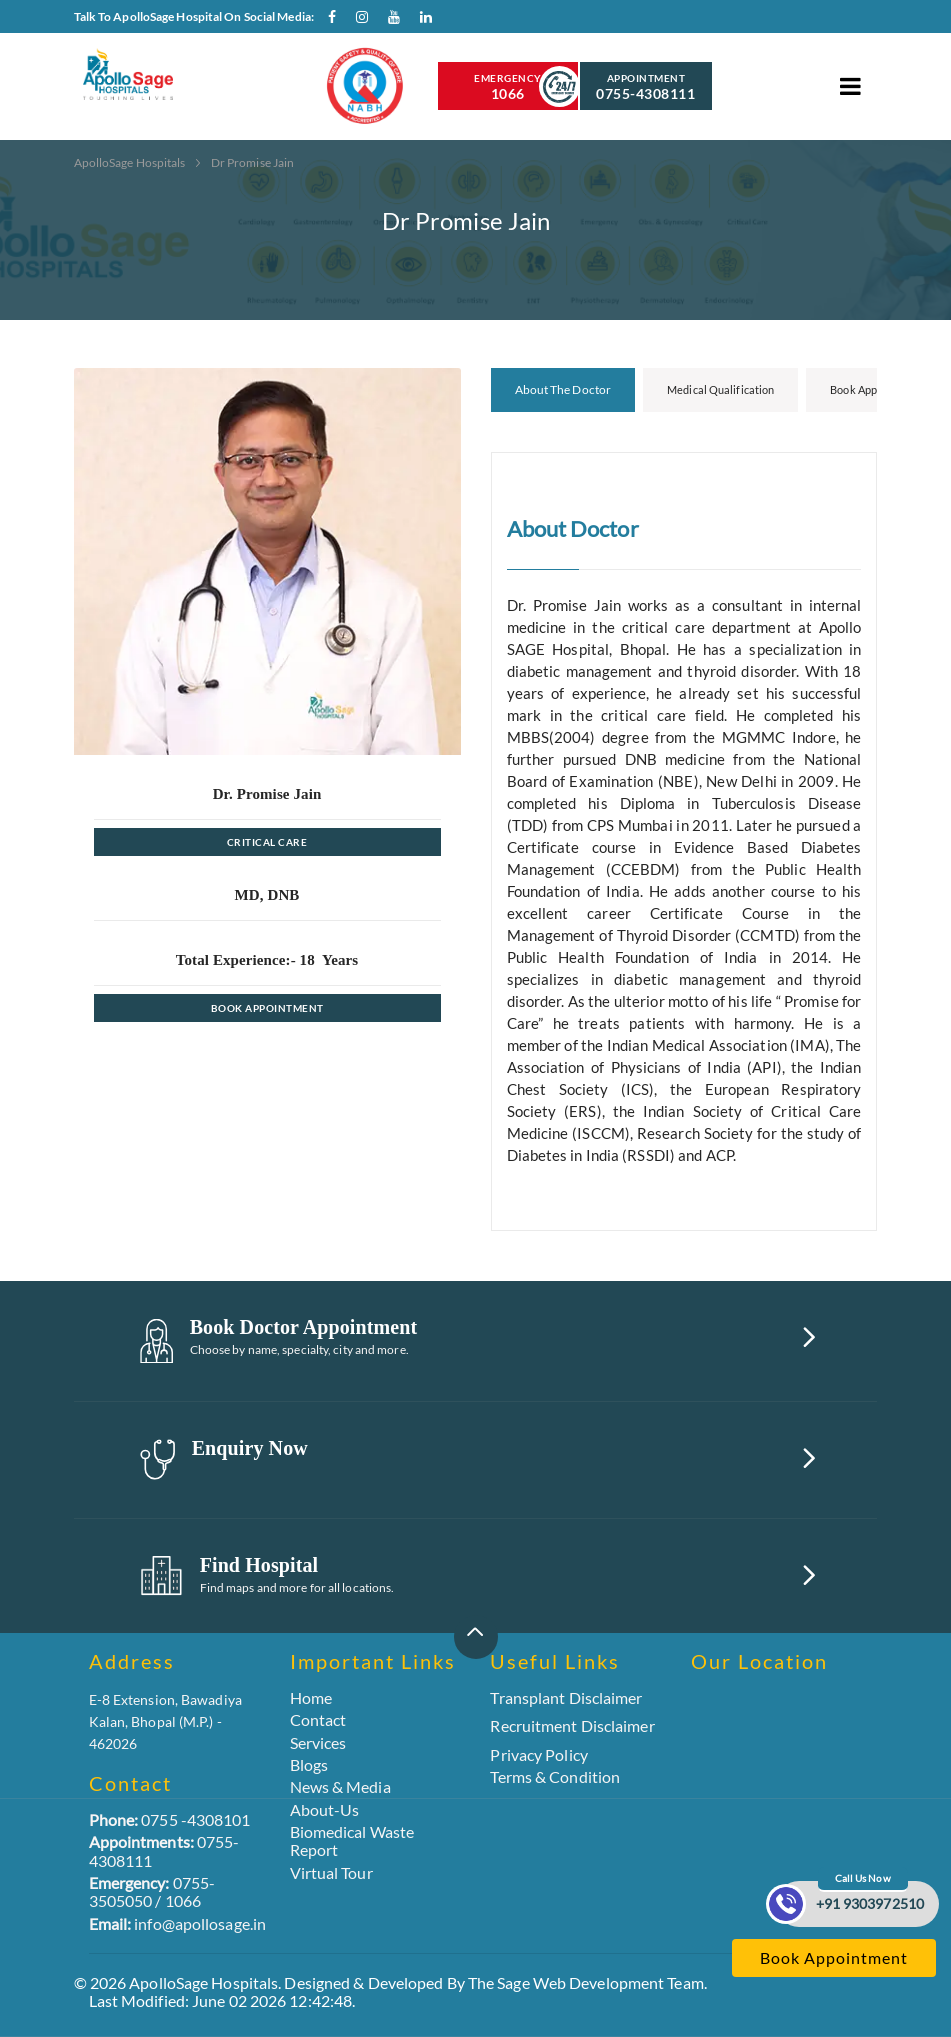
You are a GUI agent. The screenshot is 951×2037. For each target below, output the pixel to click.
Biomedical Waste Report (352, 1840)
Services (318, 1742)
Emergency (508, 87)
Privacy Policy (538, 1754)
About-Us (325, 1809)
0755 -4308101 (170, 1819)
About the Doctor (563, 389)
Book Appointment (267, 1008)
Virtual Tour (331, 1872)
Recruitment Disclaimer (572, 1726)
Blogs (309, 1764)
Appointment (646, 87)
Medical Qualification (720, 389)
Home (311, 1697)
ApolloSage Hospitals (131, 162)
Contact (318, 1719)
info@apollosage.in (178, 1923)
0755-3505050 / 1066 (152, 1891)
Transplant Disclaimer (566, 1698)
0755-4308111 (164, 1850)
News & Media (340, 1786)
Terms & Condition (555, 1776)
